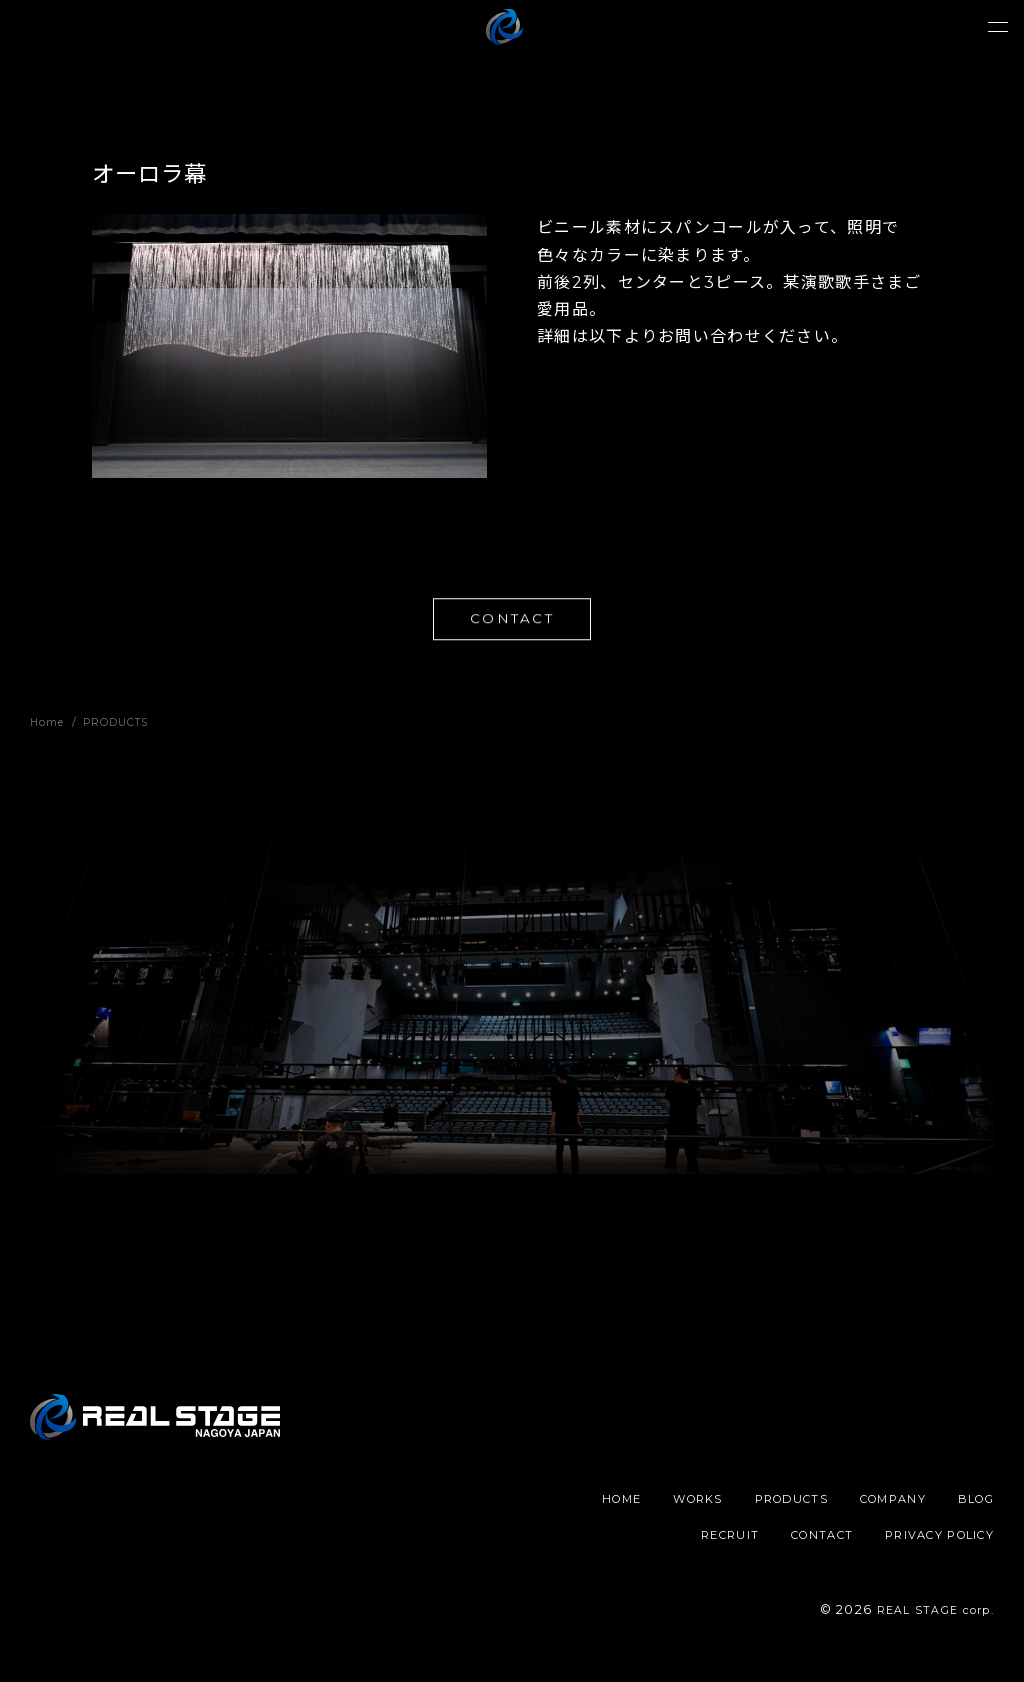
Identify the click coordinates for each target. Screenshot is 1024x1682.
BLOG (616, 1540)
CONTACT (512, 622)
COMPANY (956, 1505)
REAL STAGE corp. (926, 1616)
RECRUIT (701, 1540)
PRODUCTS (844, 1505)
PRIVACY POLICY (931, 1540)
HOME (656, 1505)
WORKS (740, 1505)
